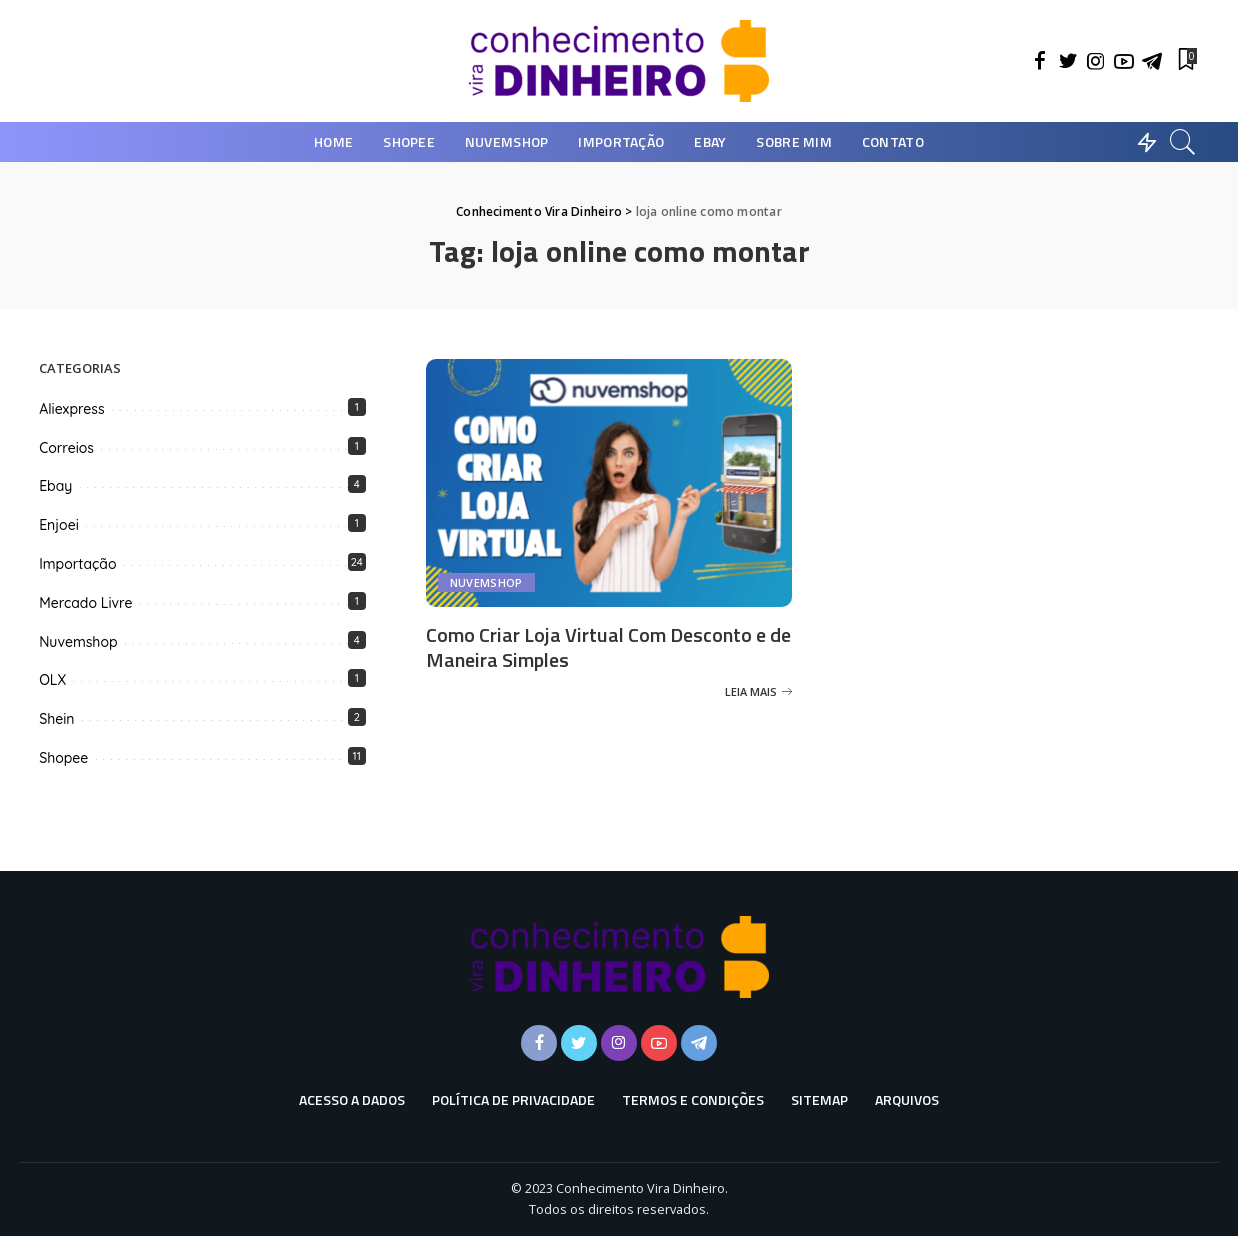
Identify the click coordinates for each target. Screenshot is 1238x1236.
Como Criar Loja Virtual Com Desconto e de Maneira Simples (608, 647)
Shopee (63, 758)
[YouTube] (1124, 61)
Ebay (55, 486)
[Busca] (1183, 142)
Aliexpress (71, 409)
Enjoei (59, 525)
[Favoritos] (1186, 61)
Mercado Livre (85, 603)
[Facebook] (1040, 61)
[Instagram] (1096, 61)
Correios (66, 448)
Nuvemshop (486, 582)
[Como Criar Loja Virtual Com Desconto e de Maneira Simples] (609, 483)
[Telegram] (1152, 61)
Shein (56, 719)
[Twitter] (1068, 61)
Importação (77, 564)
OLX (52, 680)
